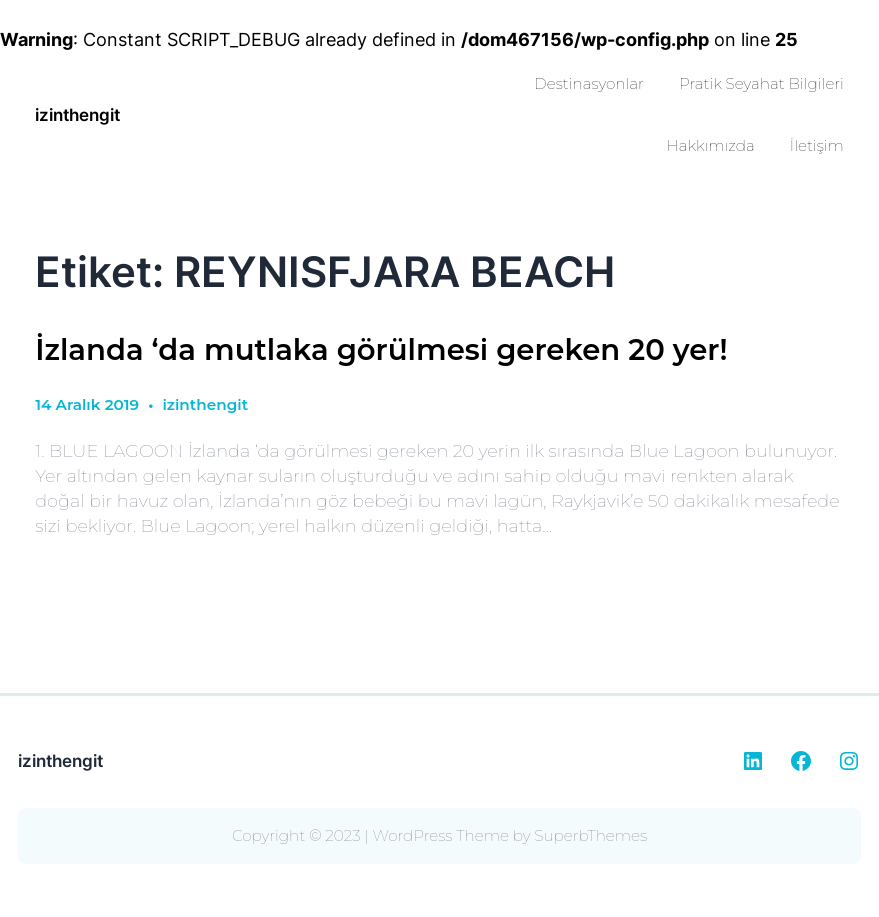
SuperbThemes (590, 835)
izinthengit (77, 114)
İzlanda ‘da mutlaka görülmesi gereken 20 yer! (381, 350)
